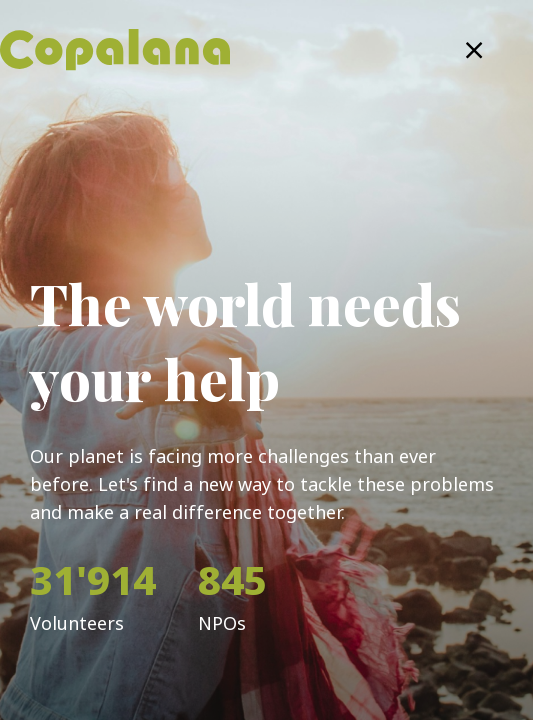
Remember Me (128, 546)
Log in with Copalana (266, 641)
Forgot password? (424, 547)
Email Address (72, 348)
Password (60, 444)
